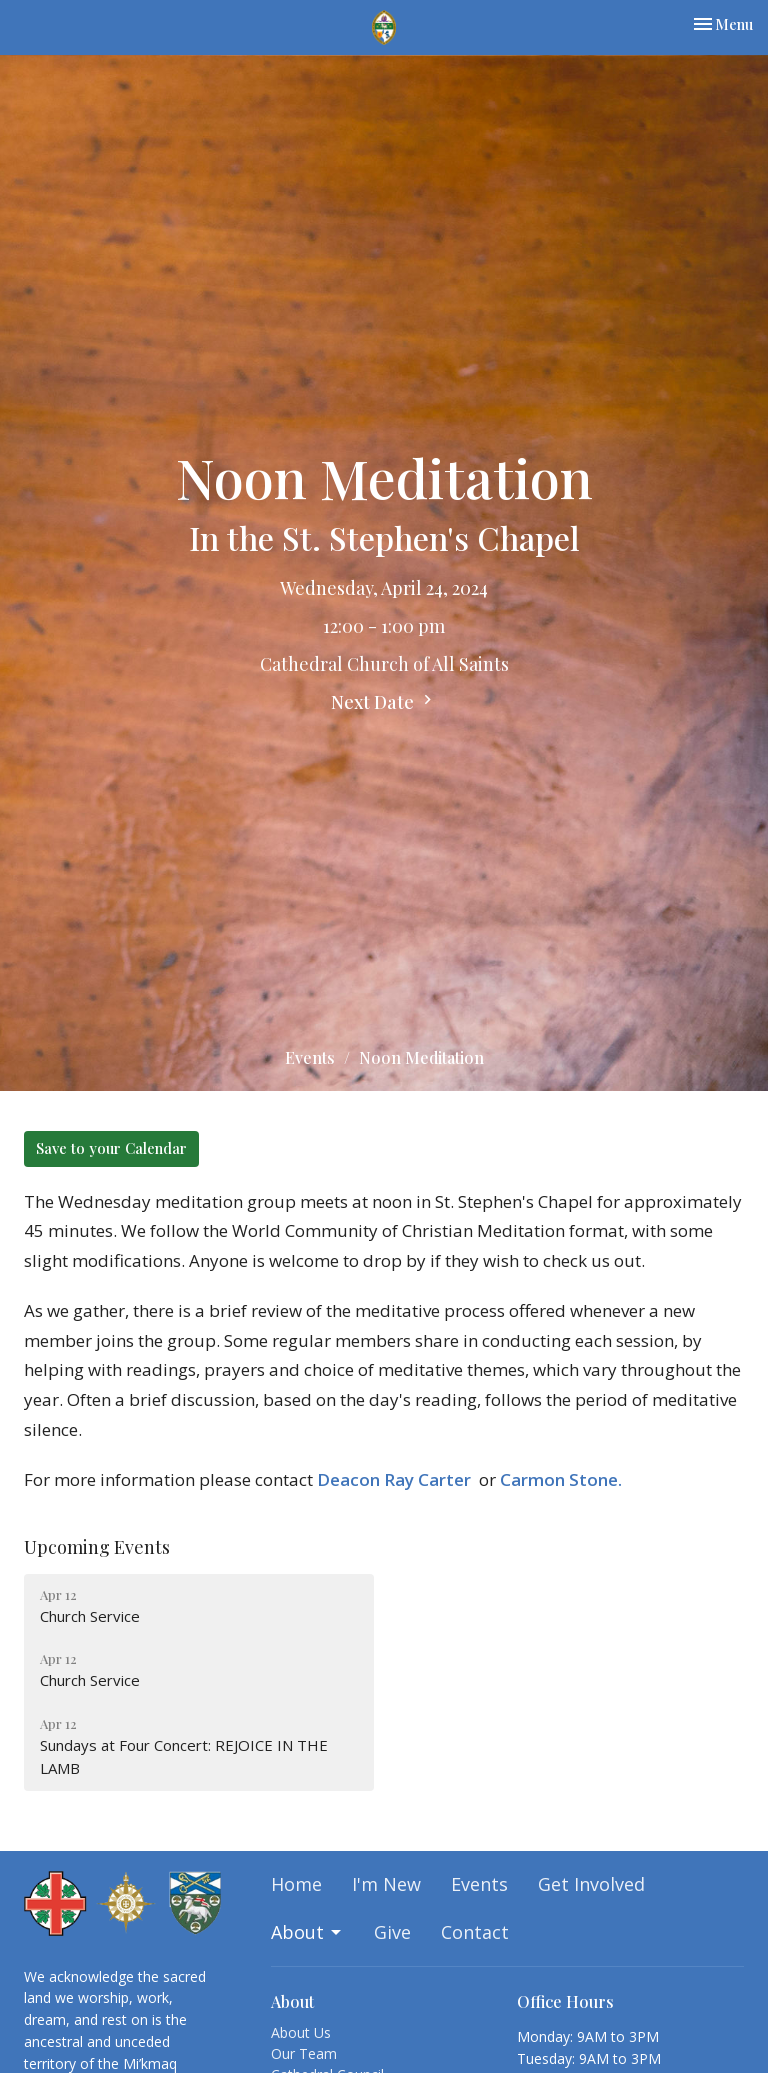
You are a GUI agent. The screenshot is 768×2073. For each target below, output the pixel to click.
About (307, 1932)
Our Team (304, 2053)
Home (296, 1884)
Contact (475, 1932)
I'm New (386, 1884)
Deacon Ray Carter (394, 1479)
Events (310, 1057)
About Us (301, 2032)
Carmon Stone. (561, 1479)
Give (392, 1932)
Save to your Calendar (111, 1148)
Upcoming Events (97, 1547)
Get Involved (591, 1884)
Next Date (384, 702)
